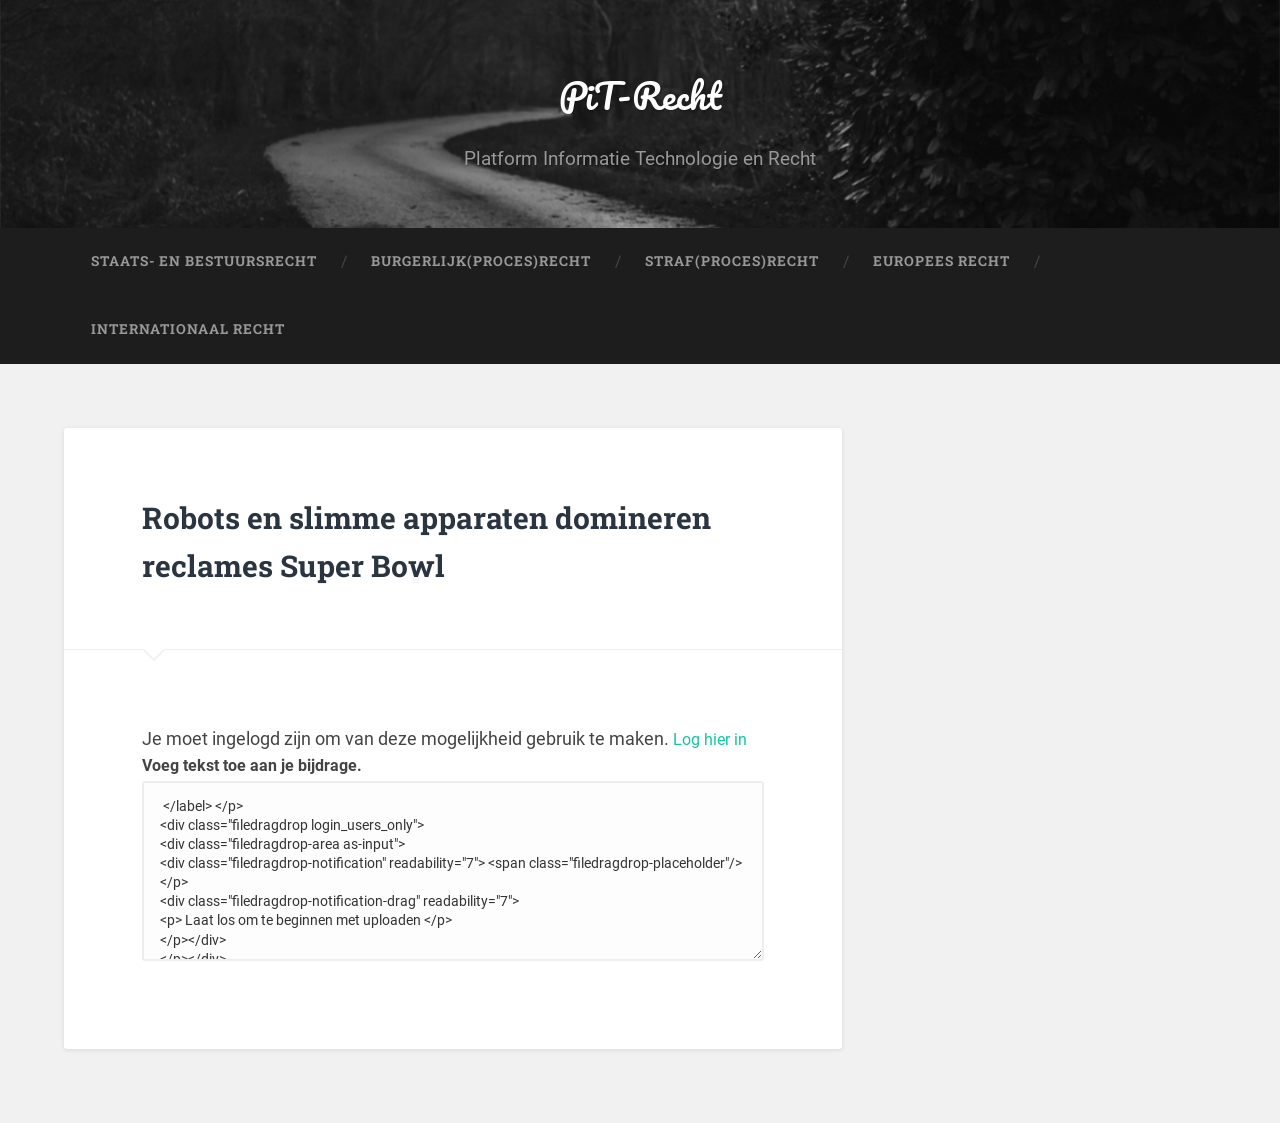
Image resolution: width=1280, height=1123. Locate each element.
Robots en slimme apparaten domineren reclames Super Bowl (417, 587)
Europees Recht (941, 286)
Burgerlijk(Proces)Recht (481, 286)
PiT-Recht (640, 105)
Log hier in (714, 811)
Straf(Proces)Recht (732, 286)
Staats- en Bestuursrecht (204, 286)
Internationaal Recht (188, 354)
